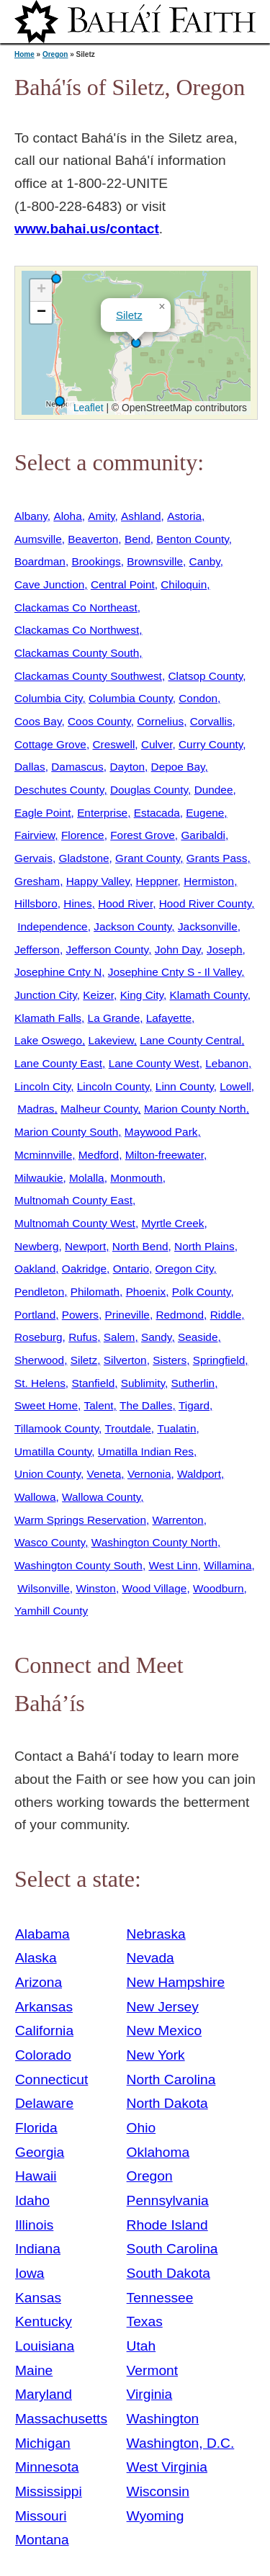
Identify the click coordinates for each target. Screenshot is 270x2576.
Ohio (141, 2127)
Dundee (213, 790)
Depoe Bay (178, 766)
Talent (99, 1405)
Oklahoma (158, 2152)
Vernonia (149, 1474)
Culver (157, 744)
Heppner (157, 881)
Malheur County (99, 1109)
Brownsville (155, 561)
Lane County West (154, 1063)
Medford (98, 1155)
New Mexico (164, 2030)
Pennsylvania (168, 2200)
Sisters (169, 1360)
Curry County (211, 744)
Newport (85, 1246)
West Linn (172, 1565)
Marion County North (195, 1109)
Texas (145, 2321)
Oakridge (84, 1268)
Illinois (34, 2224)
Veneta (104, 1474)
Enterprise (102, 813)
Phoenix (146, 1291)
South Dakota (168, 2273)
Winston (95, 1588)
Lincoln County (113, 1086)
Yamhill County (51, 1611)
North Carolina (171, 2079)
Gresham (37, 881)
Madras (35, 1109)
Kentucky (43, 2321)
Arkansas (44, 2006)
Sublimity (143, 1383)
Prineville (127, 1315)
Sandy (156, 1337)
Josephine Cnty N (58, 972)
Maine (34, 2370)
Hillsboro (36, 903)
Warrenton (178, 1520)
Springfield (219, 1360)
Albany (31, 516)
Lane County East (58, 1063)
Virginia (150, 2394)
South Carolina (172, 2248)
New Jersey (163, 2006)
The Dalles (146, 1405)
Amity (101, 516)
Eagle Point (42, 813)
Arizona (38, 1982)
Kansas (38, 2297)
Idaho (32, 2200)
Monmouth (136, 1178)
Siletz (129, 315)
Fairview (34, 835)
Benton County (192, 539)
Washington (163, 2418)
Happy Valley (98, 881)
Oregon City (185, 1268)
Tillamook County (56, 1428)
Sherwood (39, 1360)
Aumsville (38, 539)
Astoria (184, 516)
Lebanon (226, 1063)
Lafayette (169, 1018)
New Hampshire (176, 1982)
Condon (198, 698)
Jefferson (37, 949)
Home (24, 54)
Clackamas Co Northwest (76, 630)
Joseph (225, 949)
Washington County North (154, 1542)
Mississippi (48, 2491)
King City (141, 995)
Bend (137, 539)
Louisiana (44, 2345)
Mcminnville (43, 1155)
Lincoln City (42, 1086)
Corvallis (211, 721)
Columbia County (131, 698)
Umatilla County (52, 1451)
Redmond (180, 1315)
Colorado (43, 2055)
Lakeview (110, 1040)
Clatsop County (205, 676)
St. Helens (40, 1383)
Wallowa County (101, 1497)
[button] (56, 279)
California (44, 2030)
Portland (34, 1315)
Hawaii (36, 2176)
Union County (47, 1474)
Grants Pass (217, 858)
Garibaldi (203, 835)
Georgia (39, 2152)
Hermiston (209, 881)
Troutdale (128, 1428)
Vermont (152, 2370)
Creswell (113, 744)
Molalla (86, 1178)
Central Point (123, 584)
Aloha (67, 516)
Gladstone (83, 858)
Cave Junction (49, 584)
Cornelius (160, 721)
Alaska (36, 1957)
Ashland (141, 516)
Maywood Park (161, 1132)
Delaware (44, 2103)
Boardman (40, 561)
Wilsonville (43, 1588)
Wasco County (49, 1542)
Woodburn (218, 1588)
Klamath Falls (47, 1018)
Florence (82, 835)
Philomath (95, 1291)
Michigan (43, 2443)
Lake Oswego (48, 1040)
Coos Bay (37, 721)
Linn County (185, 1086)
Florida (36, 2127)
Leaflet (87, 407)
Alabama (42, 1934)
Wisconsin (158, 2491)
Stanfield (92, 1383)
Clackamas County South (76, 653)
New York (156, 2055)
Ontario (131, 1268)
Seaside (198, 1337)
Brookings (95, 561)
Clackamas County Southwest (88, 676)
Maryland (43, 2394)
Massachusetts (61, 2418)
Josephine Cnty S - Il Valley (175, 972)
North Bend (140, 1246)
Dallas (29, 766)
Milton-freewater (164, 1155)
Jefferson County (107, 949)
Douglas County (149, 790)
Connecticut (51, 2079)
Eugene (205, 813)
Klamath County (209, 995)
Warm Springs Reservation (80, 1520)
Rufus (82, 1337)
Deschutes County (59, 790)
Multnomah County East (73, 1200)
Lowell (235, 1086)
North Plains (204, 1246)
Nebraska (156, 1934)
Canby (204, 561)
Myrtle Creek (172, 1223)
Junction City (45, 995)
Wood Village (154, 1588)
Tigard (194, 1405)
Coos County (99, 721)
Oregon (55, 54)
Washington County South (78, 1565)
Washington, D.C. (181, 2443)
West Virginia (167, 2466)
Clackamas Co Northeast (76, 607)
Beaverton (93, 539)
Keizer (98, 995)
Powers (80, 1315)
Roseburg (38, 1337)
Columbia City (48, 698)
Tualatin (176, 1428)
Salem (119, 1337)
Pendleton (39, 1291)
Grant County (147, 858)
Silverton (125, 1360)
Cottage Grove (50, 744)
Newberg (36, 1246)
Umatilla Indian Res (146, 1451)
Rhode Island (167, 2224)
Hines (77, 903)
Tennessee (160, 2297)
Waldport (199, 1474)
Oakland (34, 1268)
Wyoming (155, 2515)
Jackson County (132, 926)
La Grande (114, 1018)
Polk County (201, 1291)
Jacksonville (208, 926)
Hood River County (205, 903)
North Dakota (167, 2103)
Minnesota (47, 2466)
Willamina (228, 1565)
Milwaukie (38, 1178)
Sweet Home (46, 1405)
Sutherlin (193, 1383)
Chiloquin (184, 584)
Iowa (30, 2273)
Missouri (40, 2515)
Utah (141, 2345)
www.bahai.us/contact (86, 228)
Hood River (125, 903)
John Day (178, 949)
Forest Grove (142, 835)
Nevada (150, 1957)
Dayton (127, 766)
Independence (52, 926)
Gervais (33, 858)
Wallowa (34, 1497)
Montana (42, 2539)
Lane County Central (190, 1040)
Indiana (37, 2248)
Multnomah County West (74, 1223)
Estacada (157, 813)
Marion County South (66, 1132)
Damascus (77, 766)
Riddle (226, 1315)
